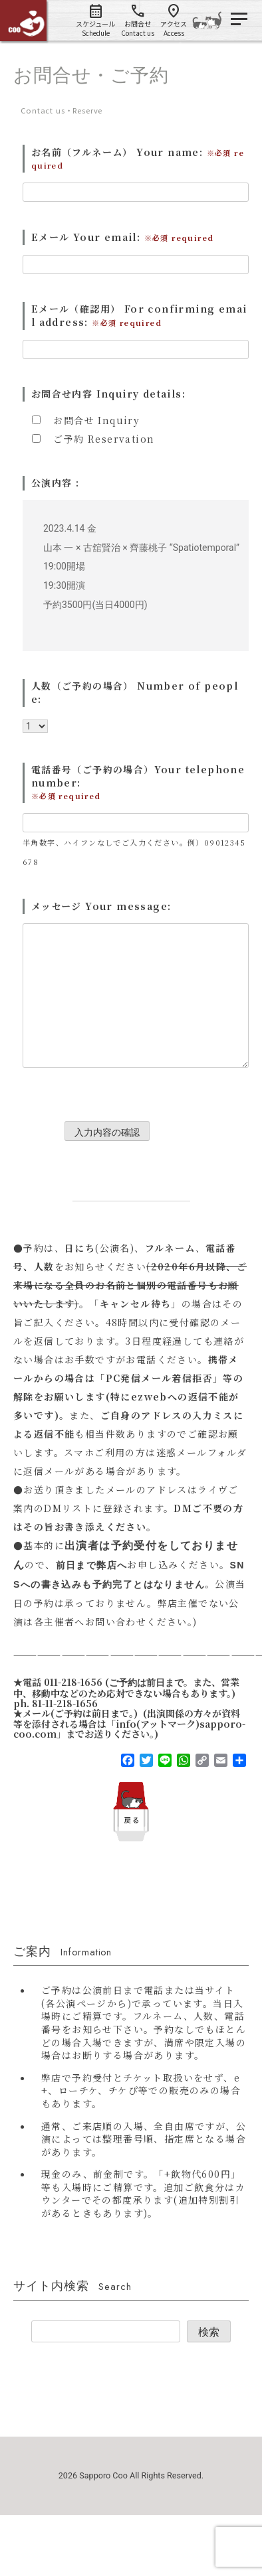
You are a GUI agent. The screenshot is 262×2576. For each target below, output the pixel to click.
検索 (208, 2332)
